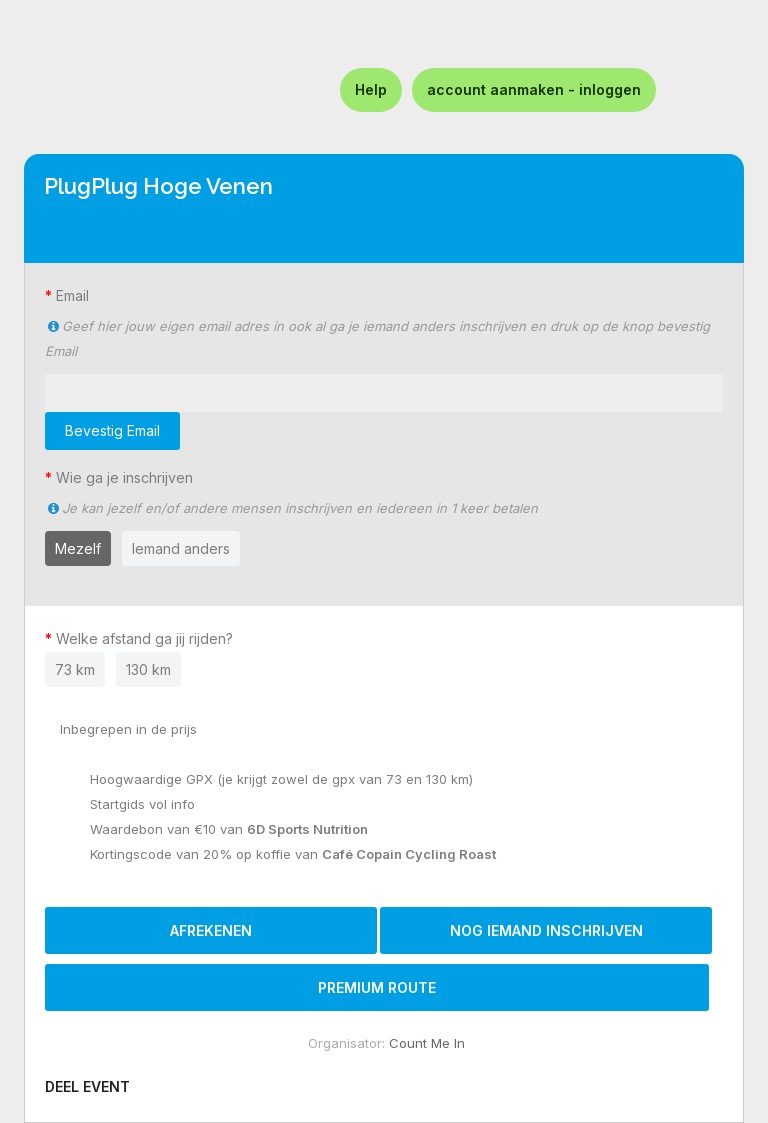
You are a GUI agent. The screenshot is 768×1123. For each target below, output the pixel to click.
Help (371, 89)
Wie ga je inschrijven (124, 477)
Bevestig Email (112, 430)
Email (72, 295)
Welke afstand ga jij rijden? (148, 638)
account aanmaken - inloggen (534, 89)
